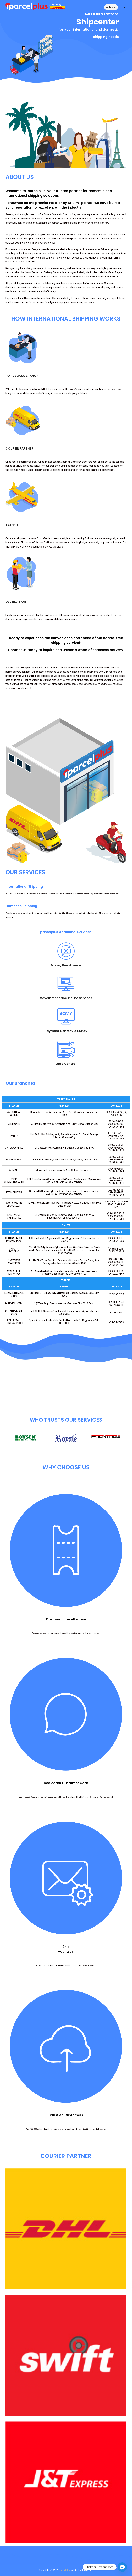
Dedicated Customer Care (66, 1783)
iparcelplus (64, 2570)
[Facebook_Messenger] (122, 2567)
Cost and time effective (66, 1619)
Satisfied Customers (66, 2115)
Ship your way (66, 1949)
